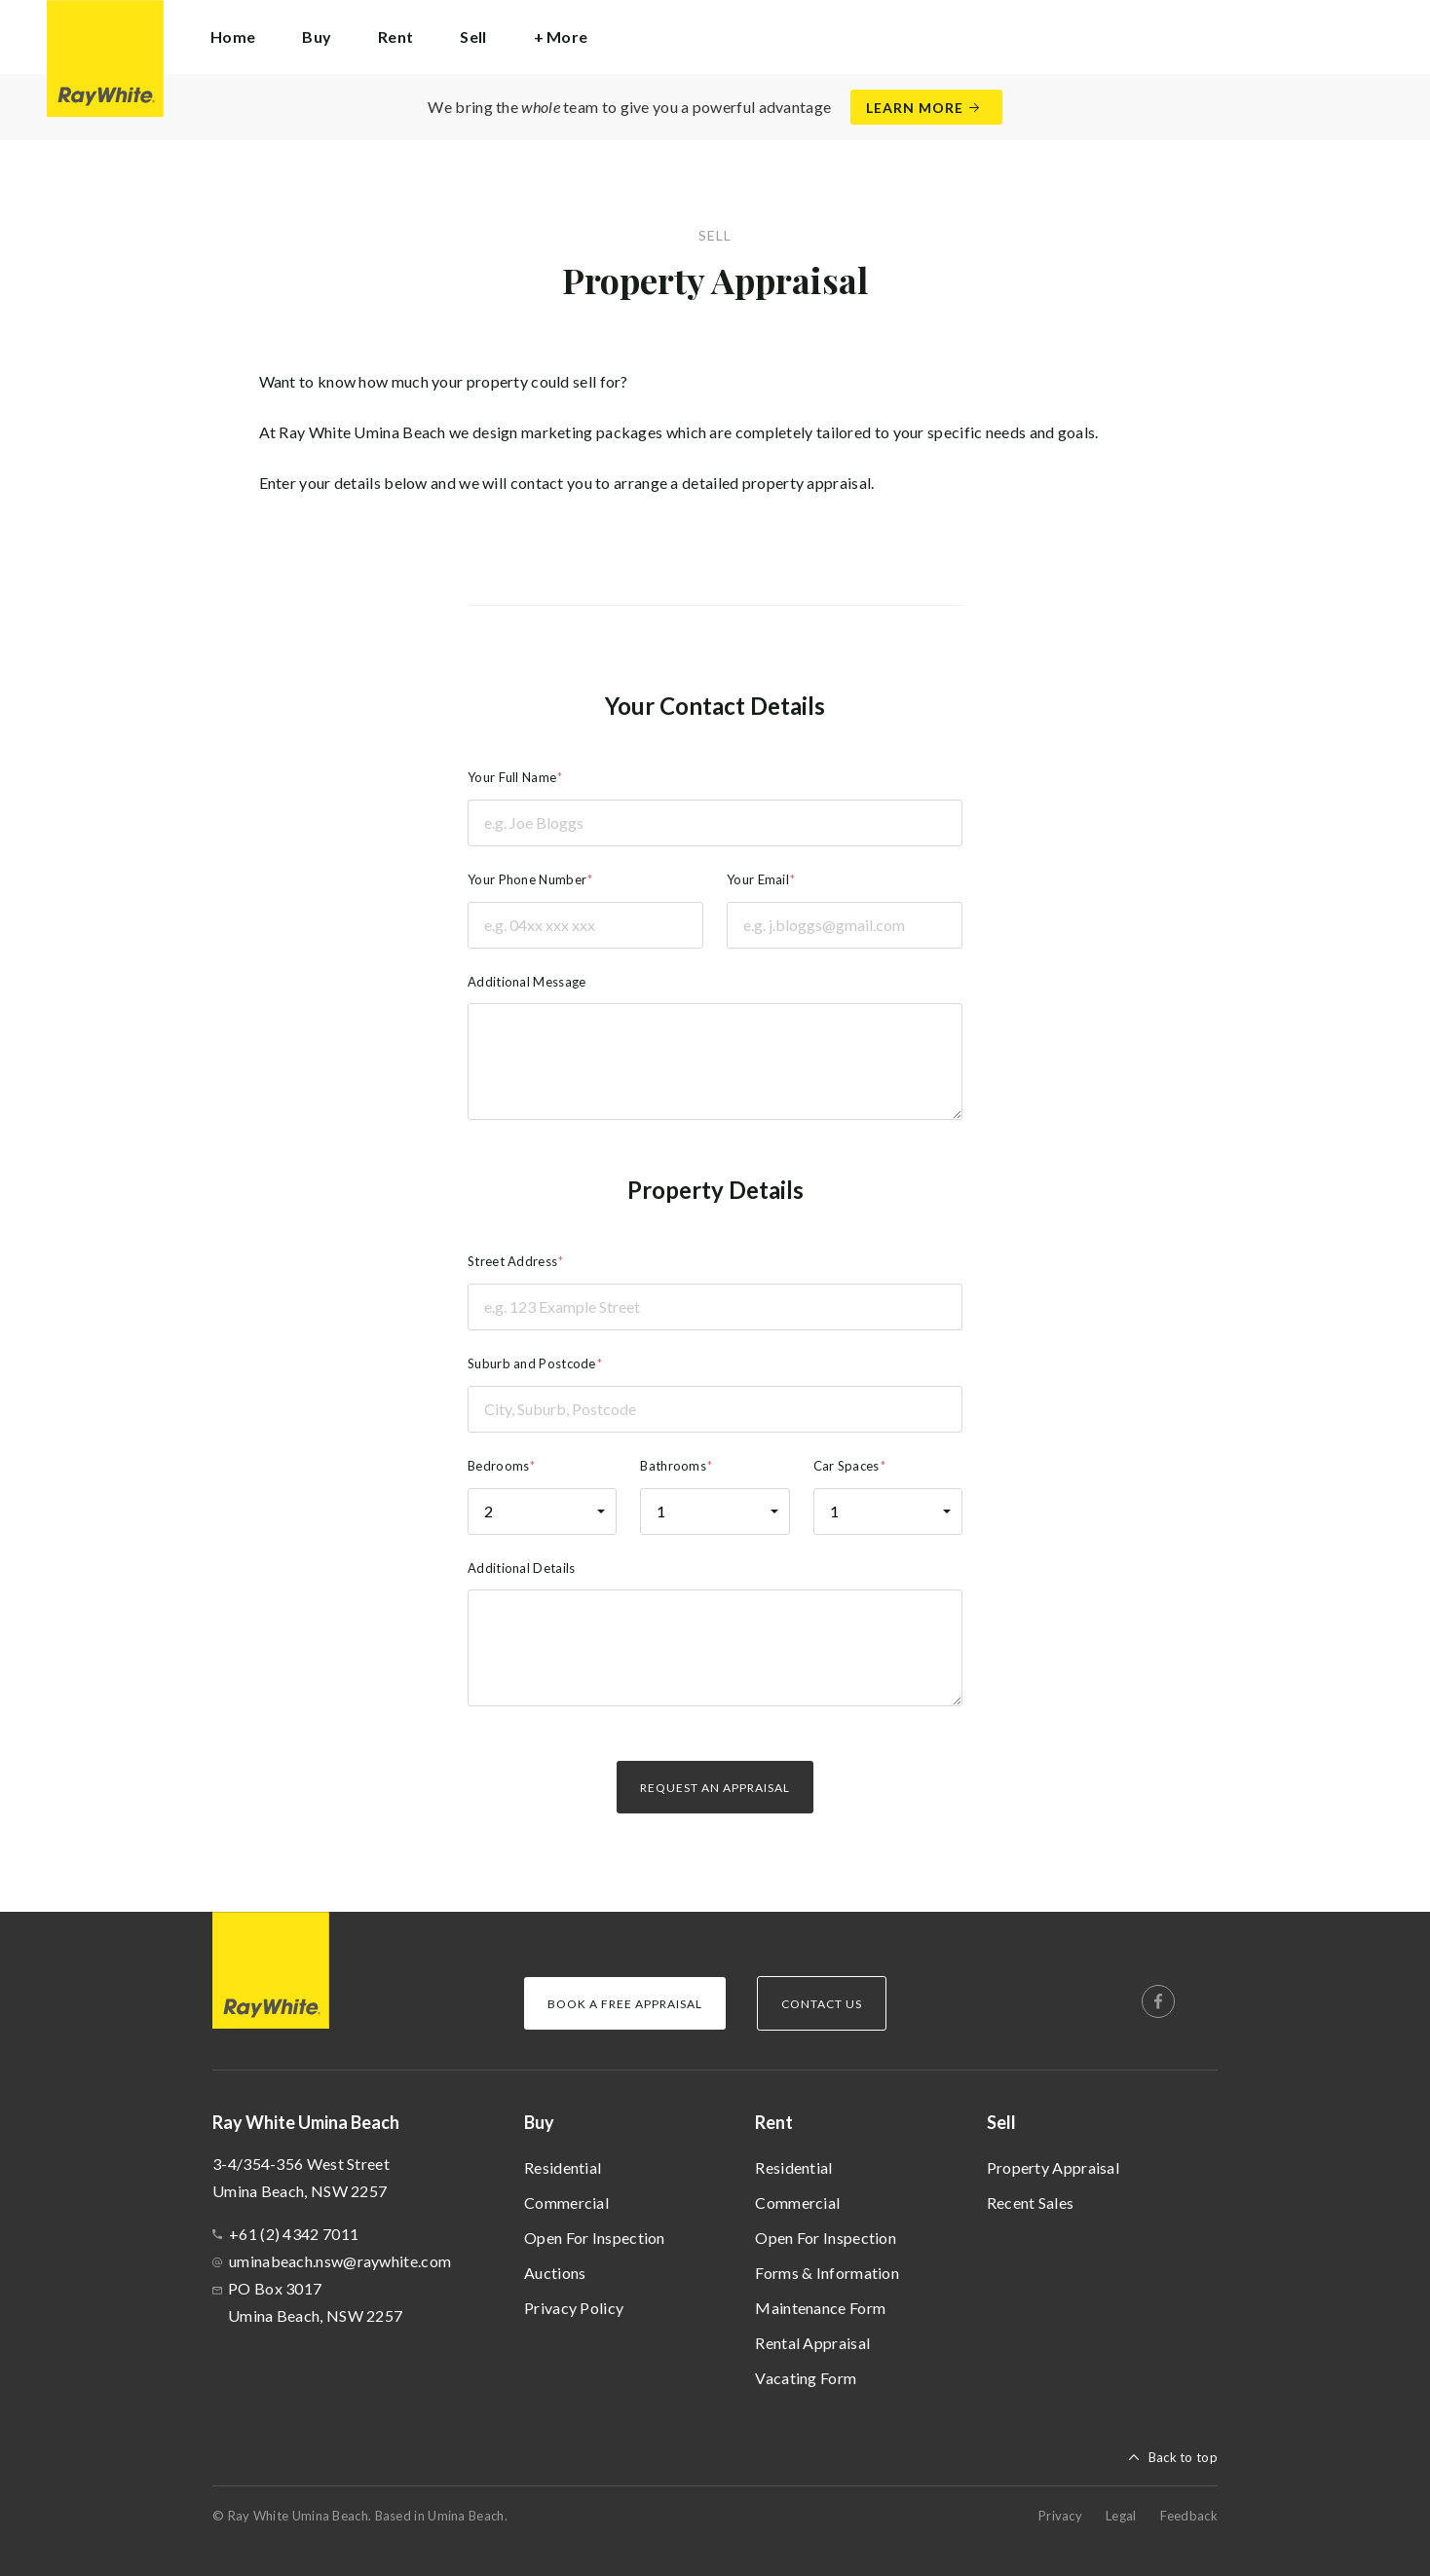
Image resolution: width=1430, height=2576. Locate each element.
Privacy (1060, 2515)
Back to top (1183, 2457)
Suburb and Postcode (532, 1363)
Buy (539, 2122)
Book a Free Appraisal (624, 2004)
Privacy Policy (573, 2307)
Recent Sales (1030, 2202)
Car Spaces (846, 1466)
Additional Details (521, 1568)
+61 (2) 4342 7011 (293, 2233)
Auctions (554, 2272)
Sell (1001, 2122)
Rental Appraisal (812, 2342)
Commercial (566, 2202)
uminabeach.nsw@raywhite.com (340, 2261)
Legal (1121, 2515)
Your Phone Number (527, 879)
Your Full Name (512, 777)
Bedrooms (498, 1466)
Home (232, 36)
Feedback (1189, 2515)
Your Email (758, 879)
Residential (562, 2167)
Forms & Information (827, 2272)
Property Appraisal (1053, 2167)
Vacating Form (805, 2378)
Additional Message (526, 981)
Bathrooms (673, 1466)
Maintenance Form (820, 2307)
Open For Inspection (594, 2237)
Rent (774, 2122)
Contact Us (821, 2004)
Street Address (512, 1261)
